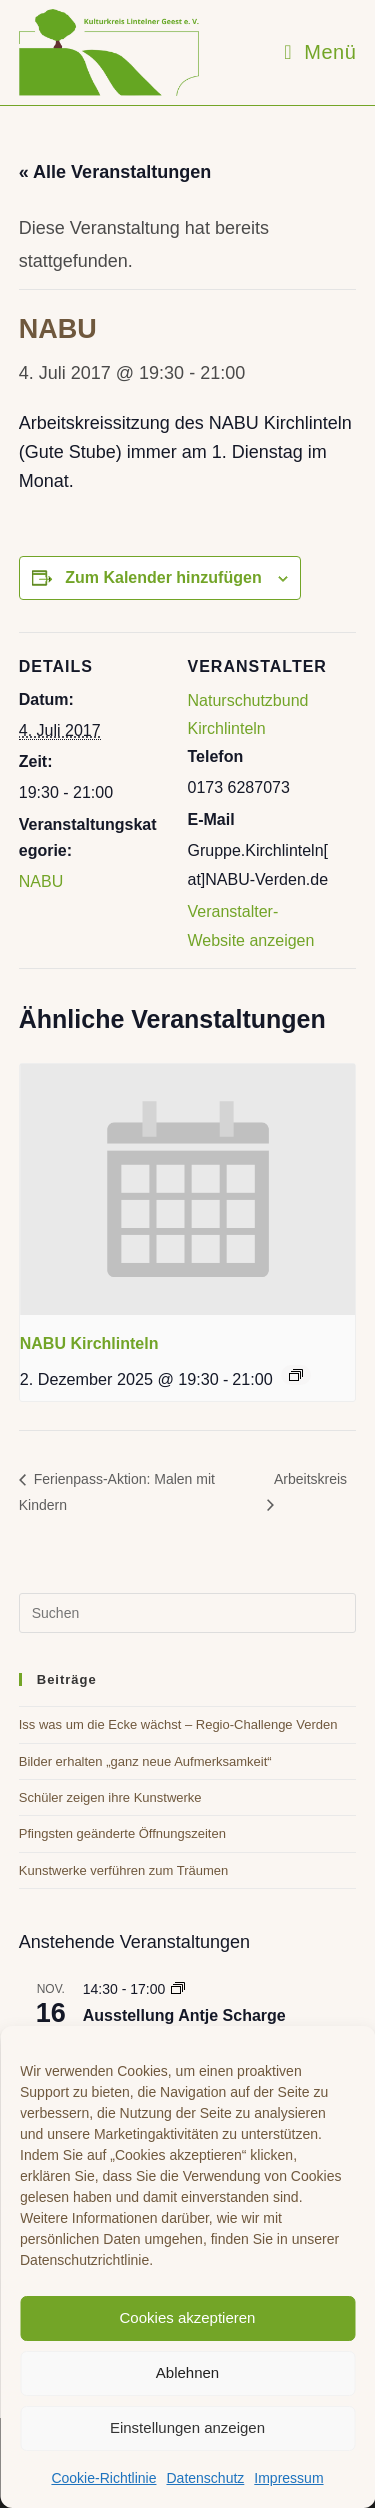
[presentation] (188, 1190)
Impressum (288, 2478)
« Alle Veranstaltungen (115, 172)
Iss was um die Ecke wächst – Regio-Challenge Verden (178, 1724)
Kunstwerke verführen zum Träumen (124, 1870)
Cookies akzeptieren (188, 2317)
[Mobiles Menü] (320, 52)
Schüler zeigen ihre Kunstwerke (110, 1797)
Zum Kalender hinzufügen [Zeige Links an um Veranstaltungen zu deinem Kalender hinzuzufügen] (163, 577)
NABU (41, 881)
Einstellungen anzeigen (187, 2427)
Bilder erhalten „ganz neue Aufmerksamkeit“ (145, 1761)
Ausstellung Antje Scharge (184, 2015)
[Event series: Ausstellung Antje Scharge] (178, 1989)
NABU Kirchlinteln (89, 1343)
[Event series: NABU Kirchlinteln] (296, 1375)
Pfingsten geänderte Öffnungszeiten (122, 1833)
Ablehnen (187, 2372)
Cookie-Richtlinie (103, 2478)
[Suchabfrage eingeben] (188, 1613)
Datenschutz (205, 2478)
